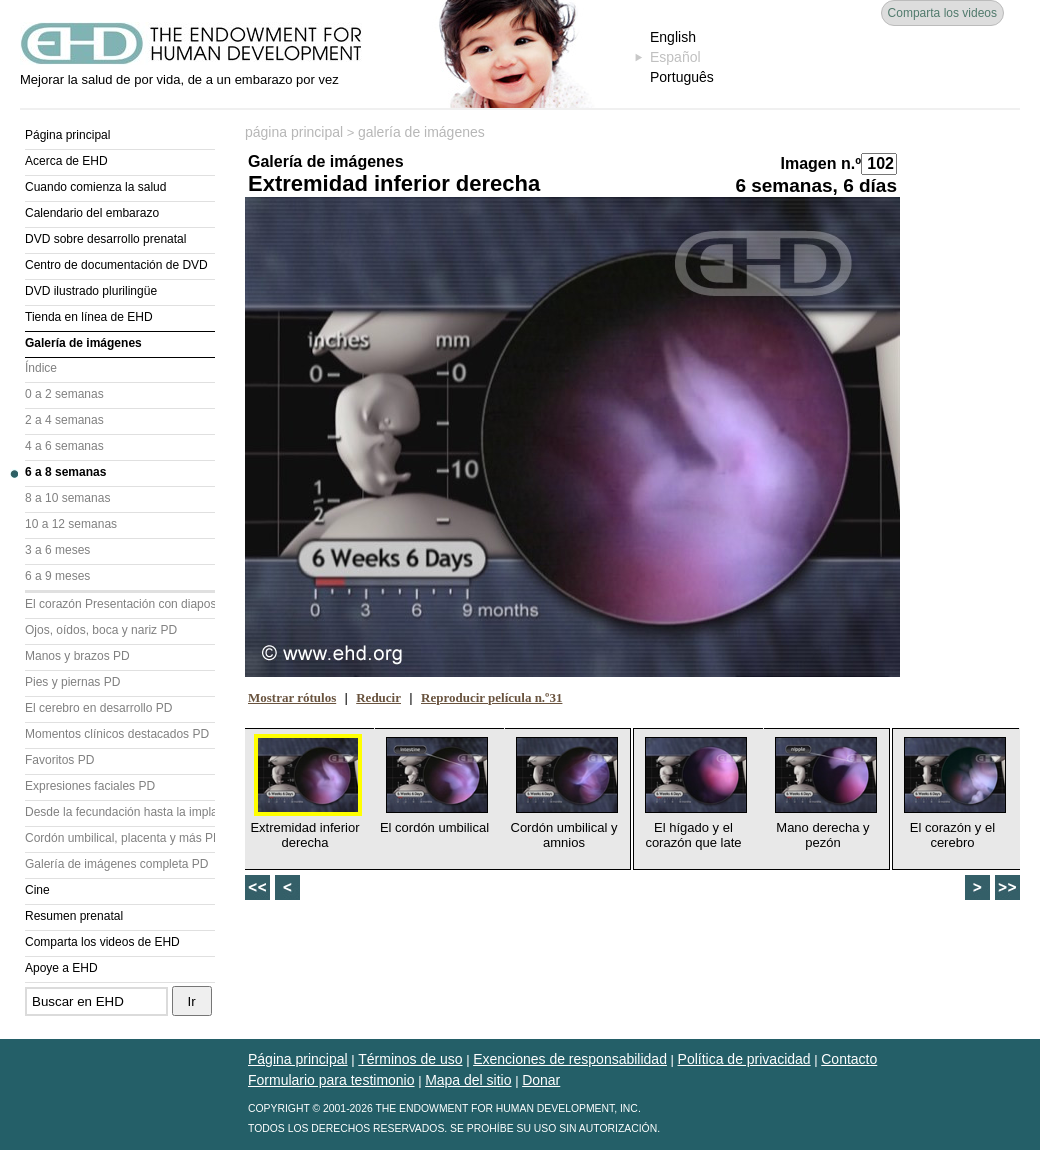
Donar (541, 1080)
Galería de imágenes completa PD (116, 864)
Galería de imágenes (83, 343)
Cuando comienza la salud (95, 187)
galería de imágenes (421, 132)
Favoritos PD (59, 760)
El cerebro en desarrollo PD (98, 708)
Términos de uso (410, 1059)
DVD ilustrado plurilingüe (91, 291)
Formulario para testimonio (331, 1080)
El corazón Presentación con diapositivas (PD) (120, 604)
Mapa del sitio (468, 1080)
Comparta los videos (942, 13)
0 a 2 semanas (64, 394)
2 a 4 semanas (64, 420)
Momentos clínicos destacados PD (117, 734)
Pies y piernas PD (72, 682)
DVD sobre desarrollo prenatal (105, 239)
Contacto (849, 1059)
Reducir (378, 697)
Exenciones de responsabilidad (570, 1059)
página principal (294, 132)
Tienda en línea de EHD (89, 317)
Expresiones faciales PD (90, 786)
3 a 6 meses (57, 550)
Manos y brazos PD (77, 656)
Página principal (67, 135)
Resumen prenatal (74, 916)
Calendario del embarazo (92, 213)
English (673, 37)
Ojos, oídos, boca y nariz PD (101, 630)
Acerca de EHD (66, 161)
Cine (37, 890)
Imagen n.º (820, 163)
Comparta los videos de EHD (102, 942)
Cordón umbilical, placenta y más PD (120, 838)
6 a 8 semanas (65, 472)
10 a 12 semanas (71, 524)
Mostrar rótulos (292, 697)
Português (682, 77)
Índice (41, 368)
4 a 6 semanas (64, 446)
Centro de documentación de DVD (116, 265)
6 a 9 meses (57, 576)
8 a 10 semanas (67, 498)
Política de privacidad (744, 1059)
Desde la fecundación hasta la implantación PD (120, 812)
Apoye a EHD (61, 968)
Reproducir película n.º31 (491, 697)
